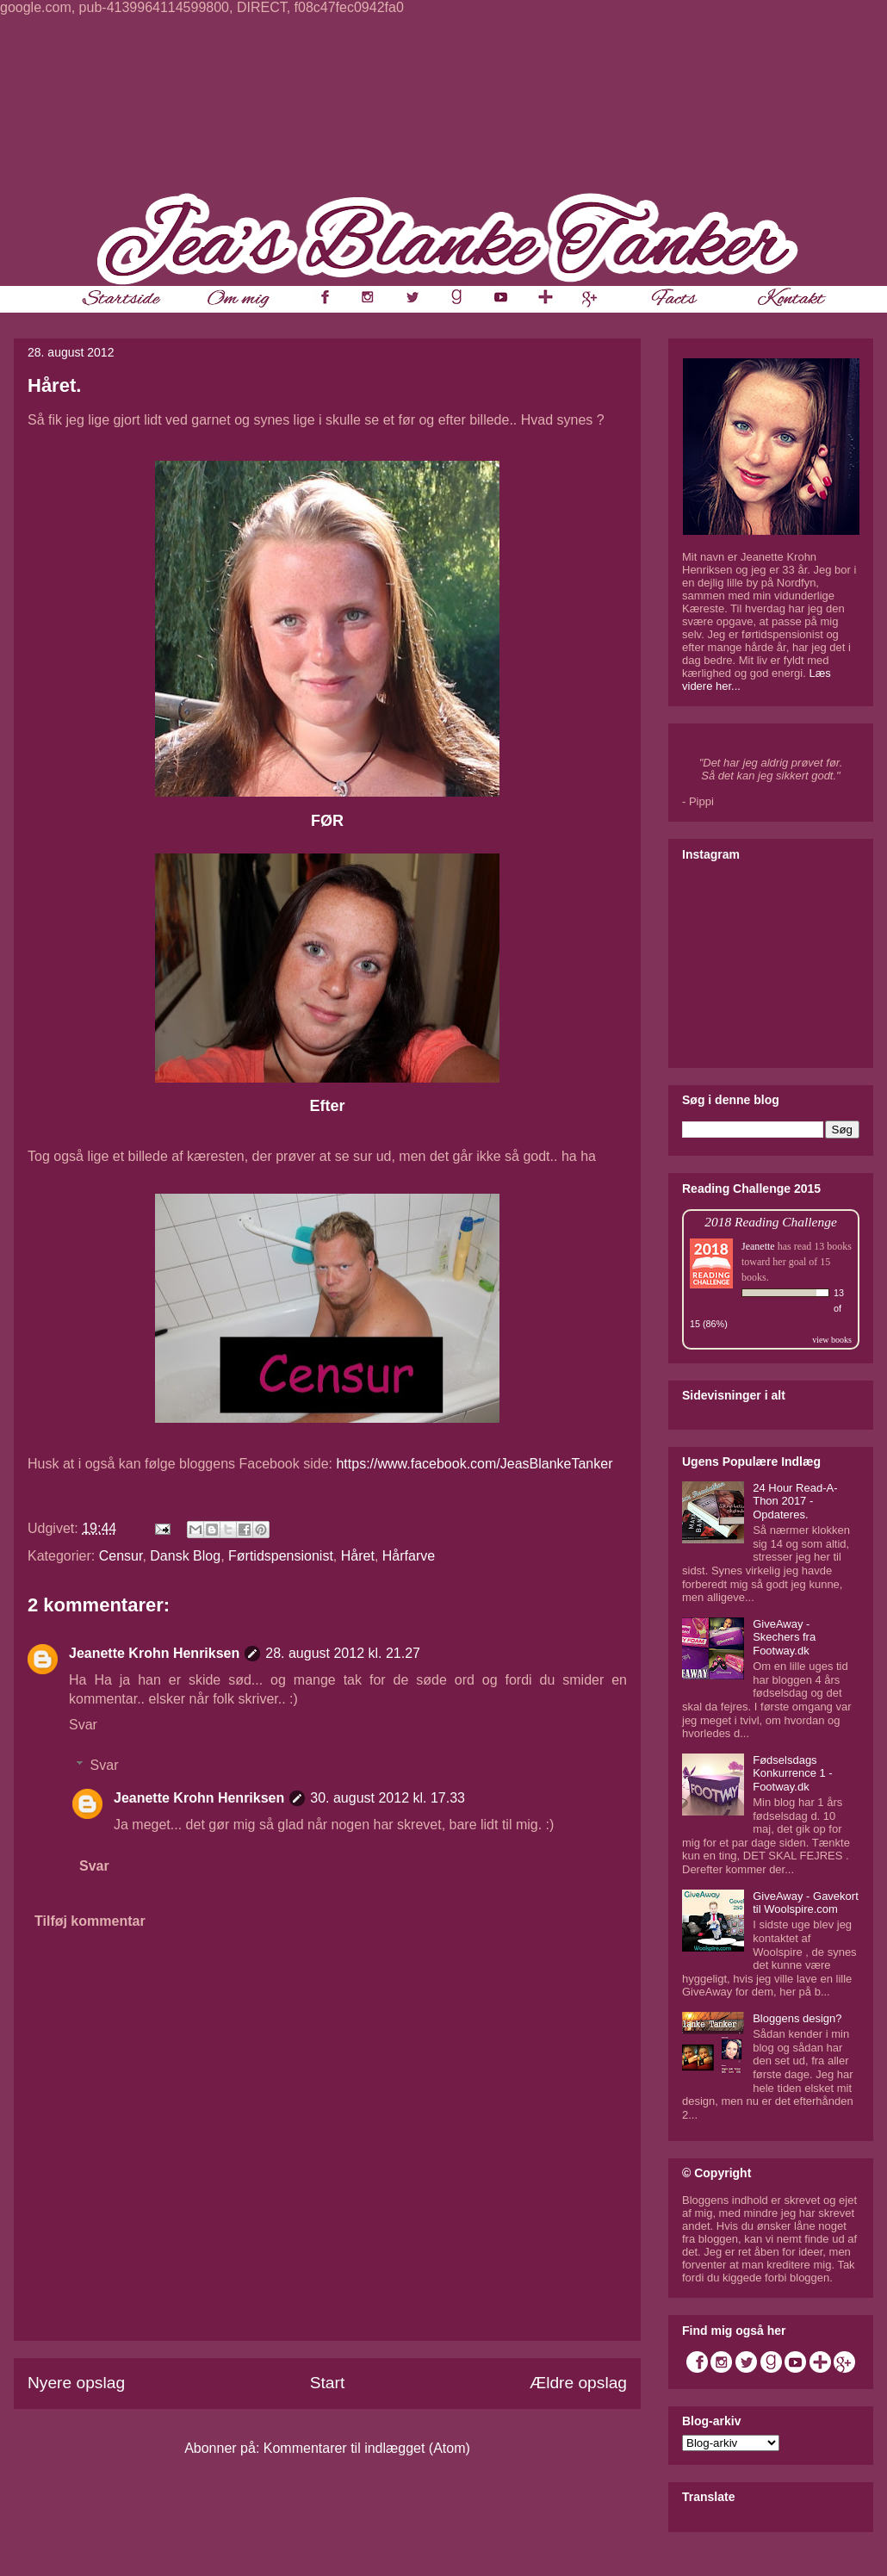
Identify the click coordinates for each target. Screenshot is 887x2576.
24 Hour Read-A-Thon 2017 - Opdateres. (795, 1501)
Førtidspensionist (280, 1556)
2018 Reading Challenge (770, 1221)
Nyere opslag (76, 2383)
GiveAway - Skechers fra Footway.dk (784, 1637)
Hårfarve (408, 1556)
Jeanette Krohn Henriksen (154, 1653)
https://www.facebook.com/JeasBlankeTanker (474, 1463)
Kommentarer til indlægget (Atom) (367, 2448)
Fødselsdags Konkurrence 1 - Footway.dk (793, 1773)
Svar (83, 1724)
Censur (121, 1556)
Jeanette (758, 1246)
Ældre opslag (578, 2383)
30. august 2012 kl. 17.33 (387, 1798)
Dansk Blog (185, 1556)
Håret (358, 1556)
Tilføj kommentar (90, 1921)
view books (832, 1339)
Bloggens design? (797, 2018)
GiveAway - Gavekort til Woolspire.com (806, 1903)
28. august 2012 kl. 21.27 (342, 1653)
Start (327, 2383)
